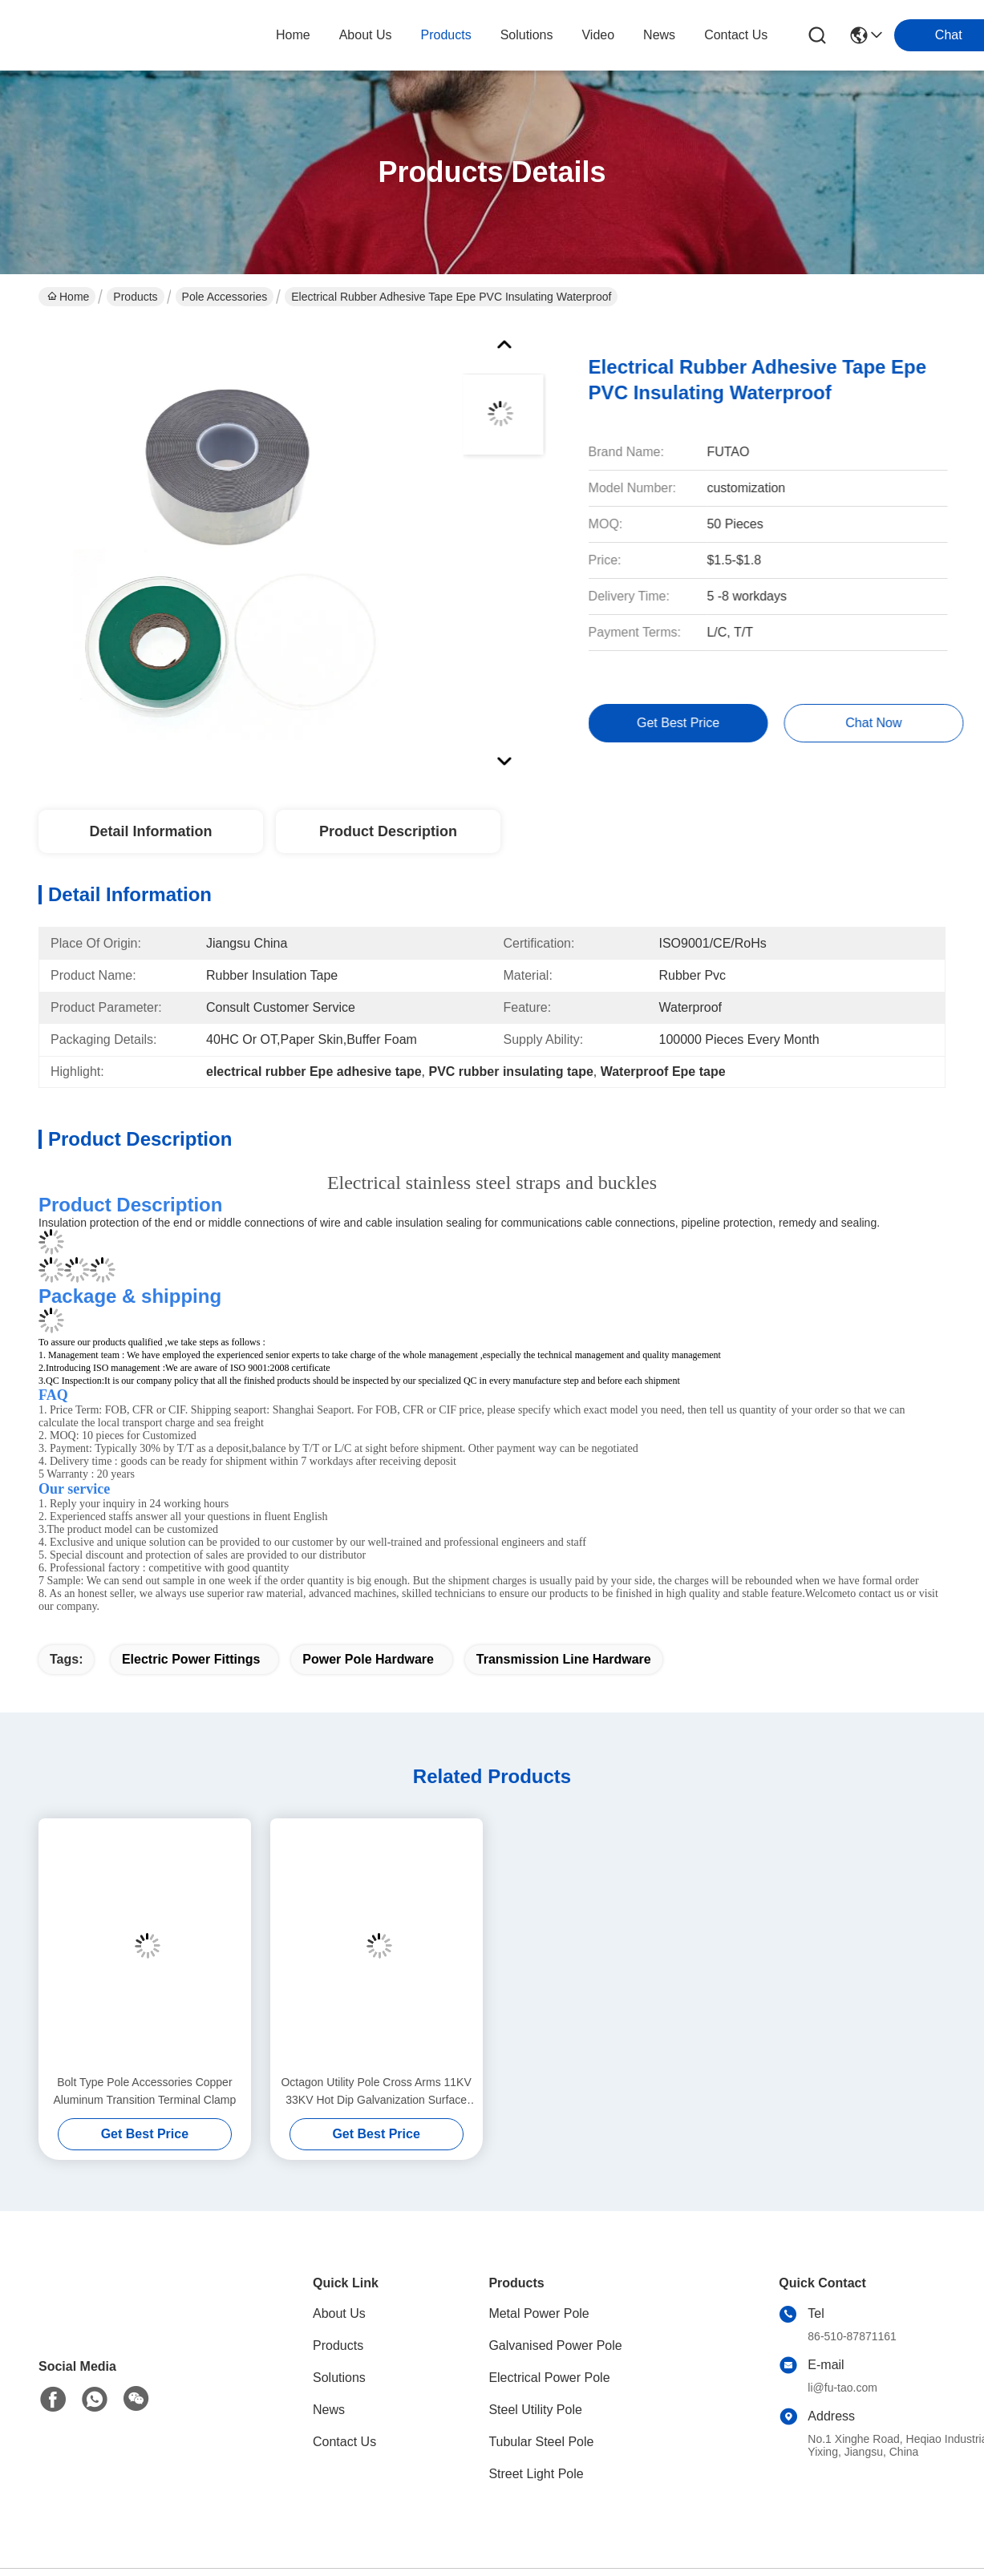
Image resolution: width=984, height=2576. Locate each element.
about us (365, 35)
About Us (339, 2313)
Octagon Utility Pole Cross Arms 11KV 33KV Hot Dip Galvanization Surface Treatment (376, 2092)
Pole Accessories (225, 296)
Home (293, 35)
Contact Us (344, 2442)
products (446, 35)
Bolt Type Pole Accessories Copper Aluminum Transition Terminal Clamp (145, 2091)
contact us (735, 35)
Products (135, 296)
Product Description (388, 831)
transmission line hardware (563, 1659)
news (659, 35)
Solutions (339, 2377)
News (329, 2409)
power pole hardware (368, 1659)
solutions (526, 35)
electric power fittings (191, 1659)
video (597, 35)
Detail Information (150, 831)
